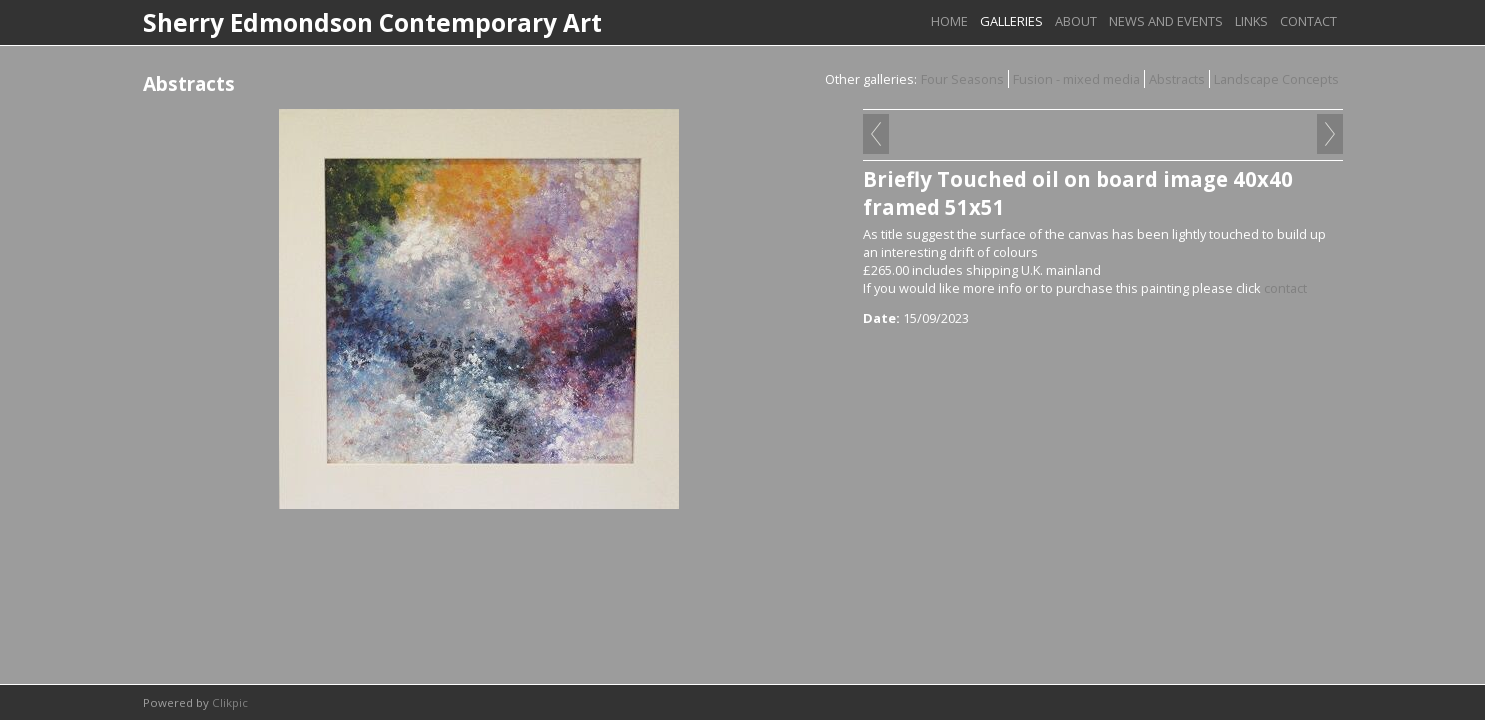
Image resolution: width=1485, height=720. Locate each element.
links (1251, 21)
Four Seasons (962, 79)
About (1076, 21)
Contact (1308, 21)
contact (1285, 288)
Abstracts (1177, 79)
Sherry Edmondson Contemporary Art (372, 22)
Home (949, 21)
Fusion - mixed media (1076, 79)
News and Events (1166, 21)
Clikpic (230, 702)
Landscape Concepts (1276, 79)
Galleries (1011, 21)
